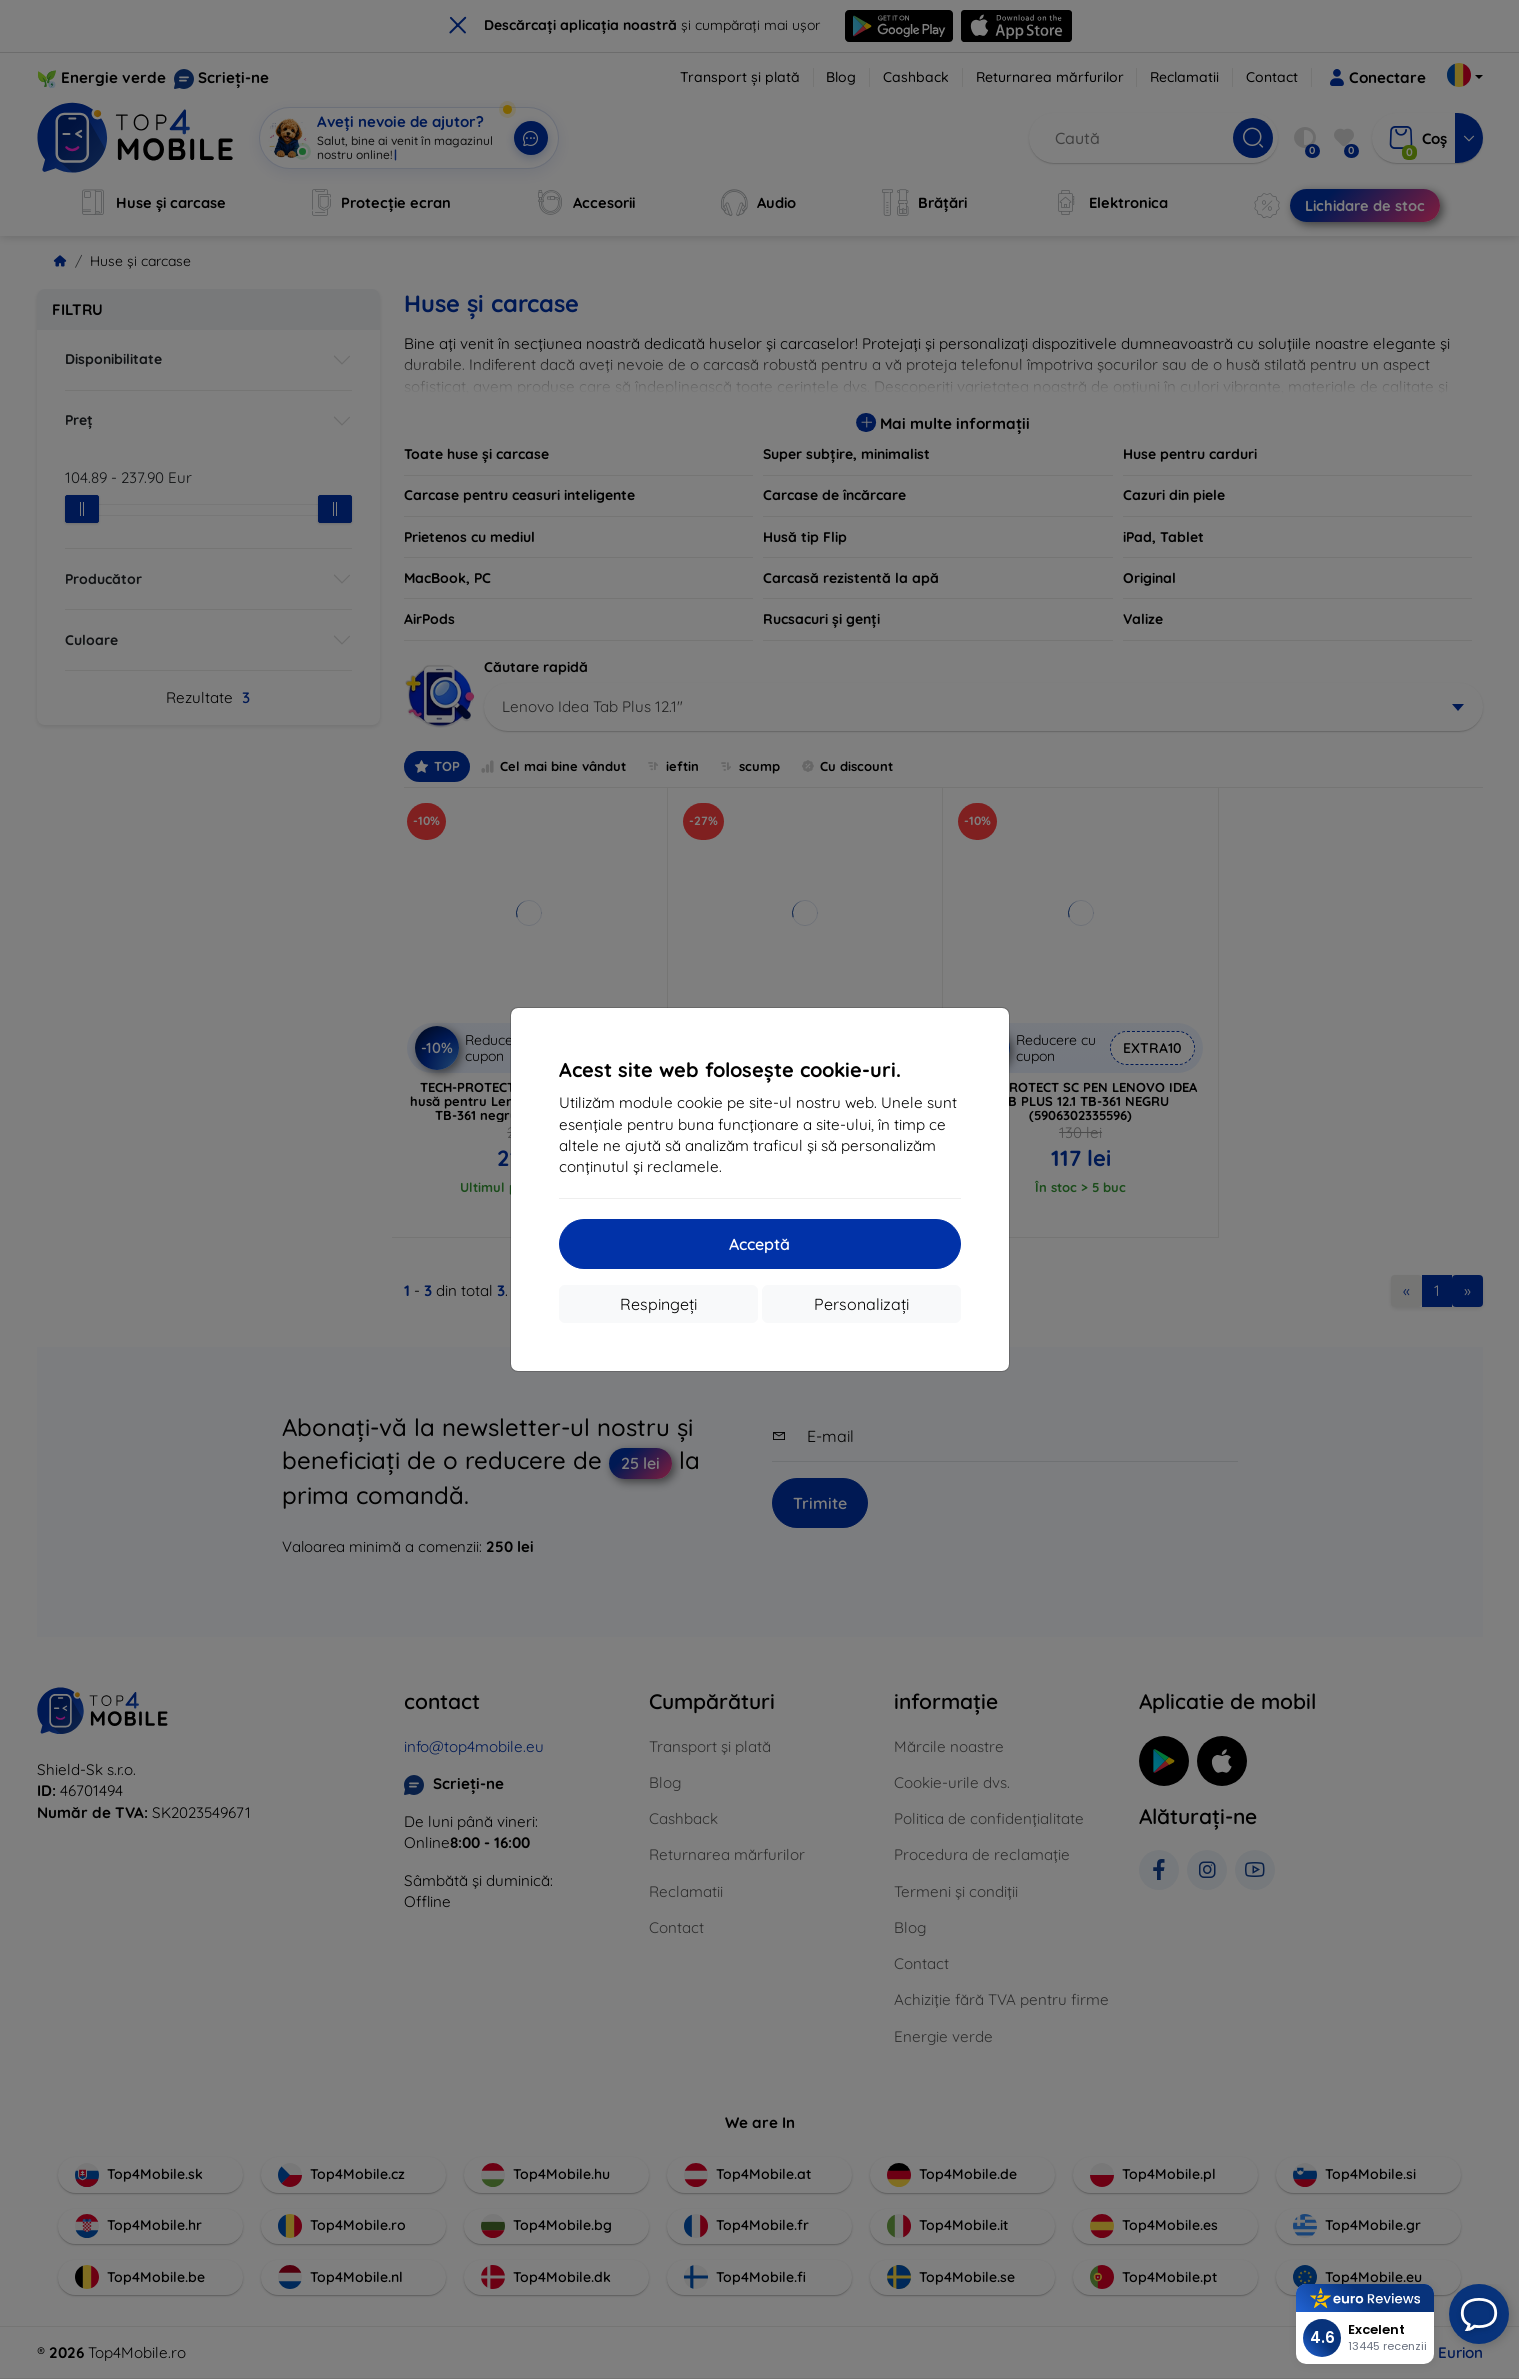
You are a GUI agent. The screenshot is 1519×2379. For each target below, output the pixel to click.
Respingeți (658, 1304)
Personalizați (861, 1304)
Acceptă (759, 1244)
